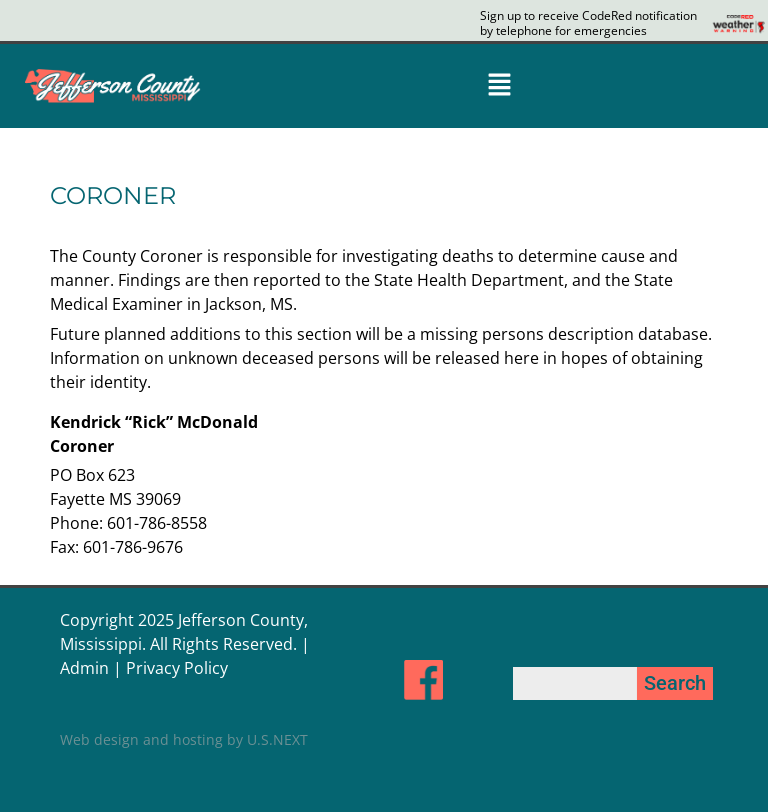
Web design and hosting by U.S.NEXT (184, 739)
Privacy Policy (177, 668)
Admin (84, 668)
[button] (499, 86)
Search (675, 683)
